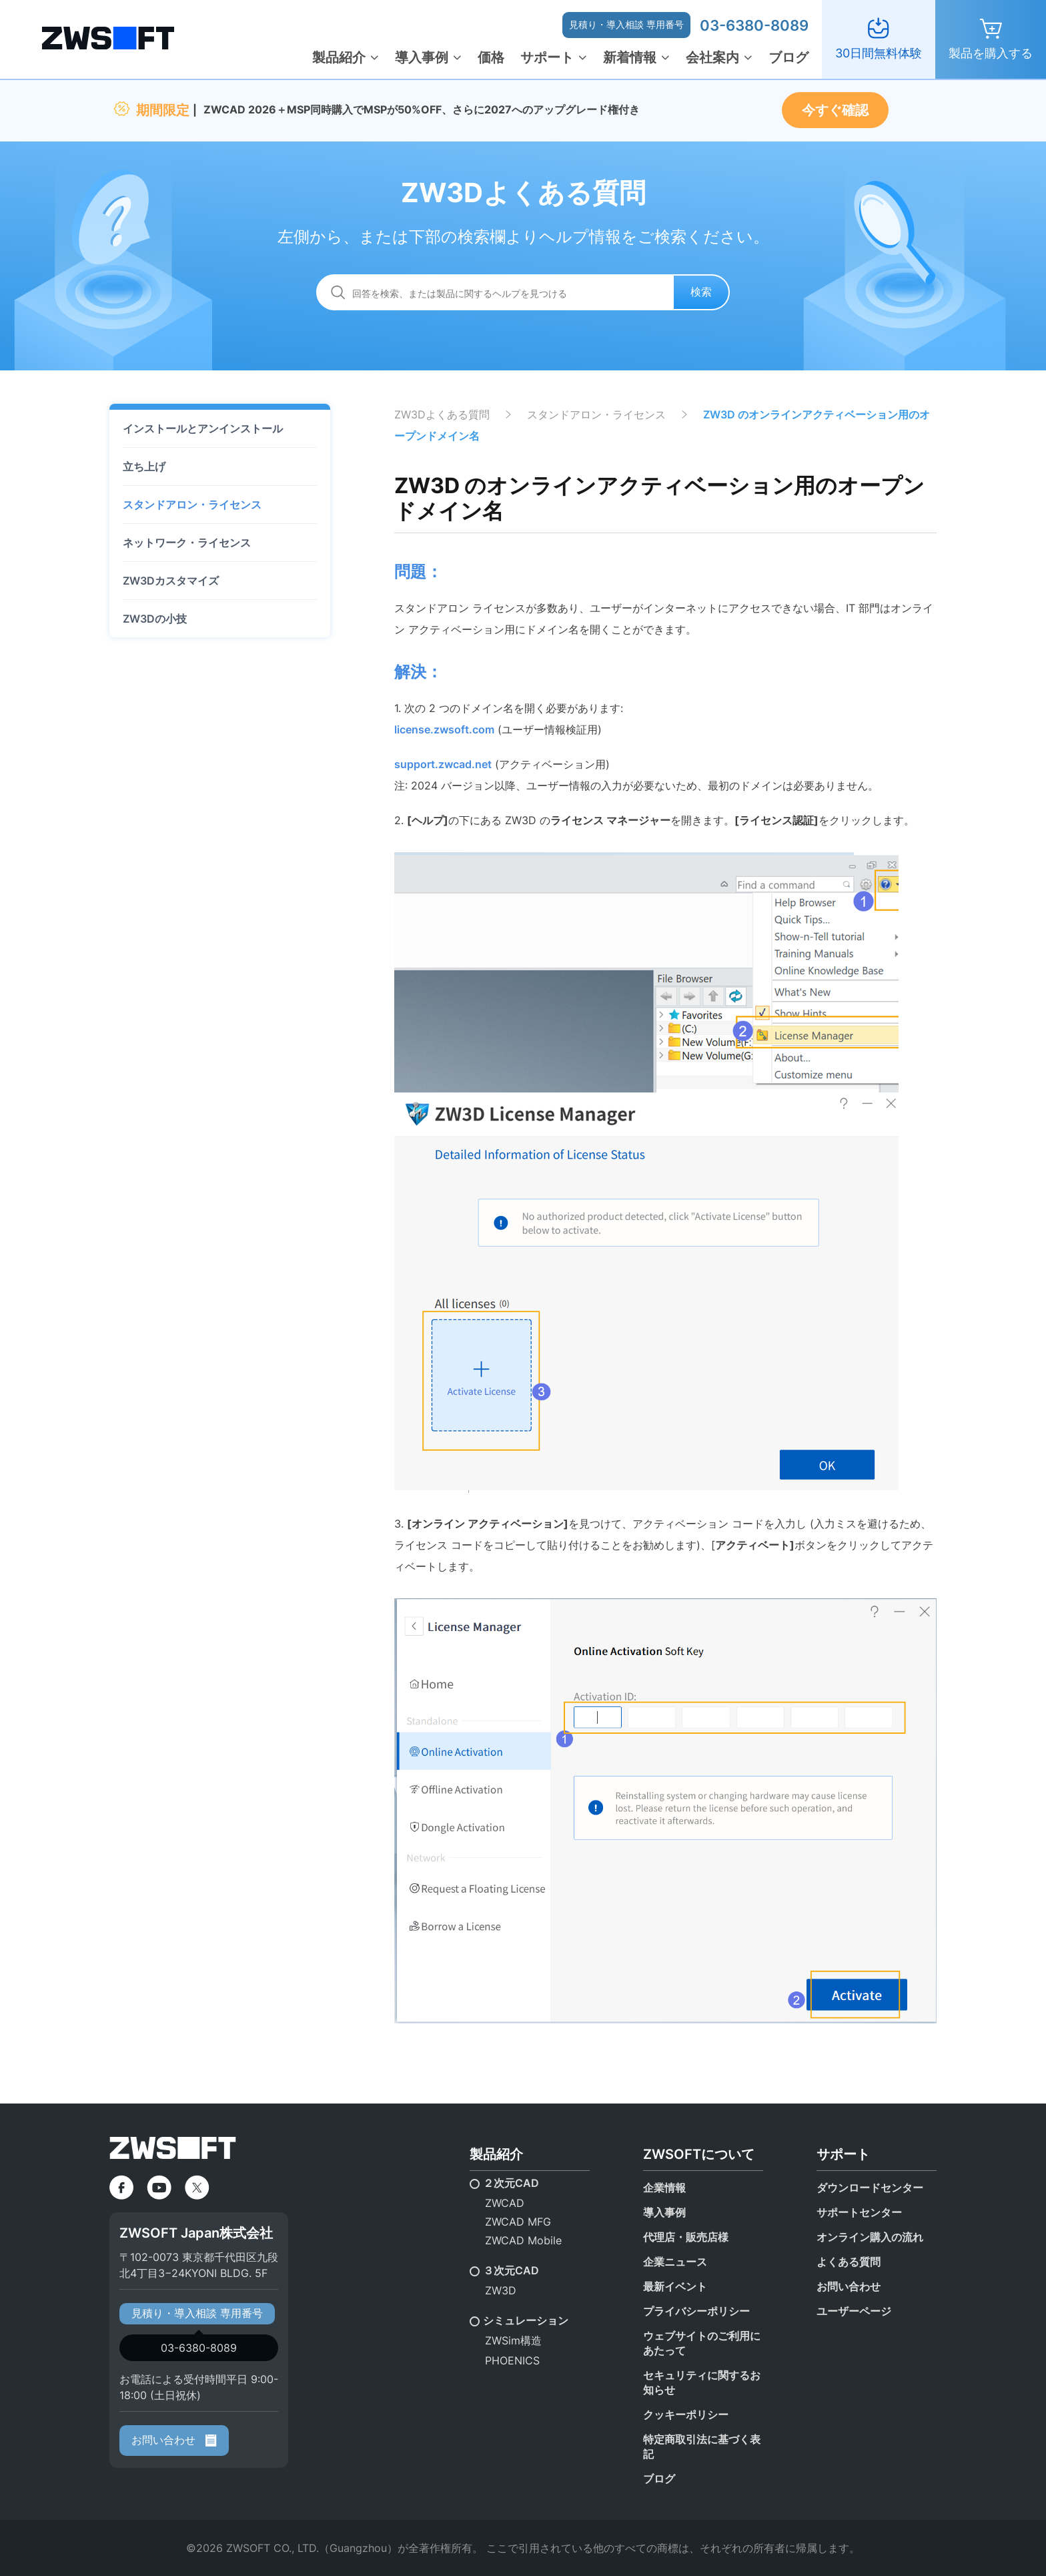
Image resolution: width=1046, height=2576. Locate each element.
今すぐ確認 (835, 110)
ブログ (788, 57)
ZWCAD (504, 2203)
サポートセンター (859, 2212)
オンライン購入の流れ (870, 2237)
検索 (701, 291)
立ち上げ (144, 466)
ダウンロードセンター (870, 2187)
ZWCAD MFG (518, 2221)
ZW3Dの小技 (155, 618)
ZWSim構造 (513, 2340)
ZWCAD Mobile (523, 2240)
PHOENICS (512, 2360)
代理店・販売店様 (685, 2237)
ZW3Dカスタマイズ (171, 580)
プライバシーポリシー (696, 2311)
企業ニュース (675, 2261)
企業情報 (664, 2187)
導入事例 (421, 57)
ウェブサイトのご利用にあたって (701, 2343)
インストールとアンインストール (203, 428)
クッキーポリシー (685, 2414)
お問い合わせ (174, 2440)
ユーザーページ (854, 2311)
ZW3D (500, 2290)
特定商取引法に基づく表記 (701, 2447)
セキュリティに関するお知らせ (701, 2382)
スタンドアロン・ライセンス (192, 504)
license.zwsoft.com (444, 729)
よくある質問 (849, 2261)
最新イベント (675, 2286)
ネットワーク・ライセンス (187, 542)
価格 (491, 57)
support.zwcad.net (443, 764)
